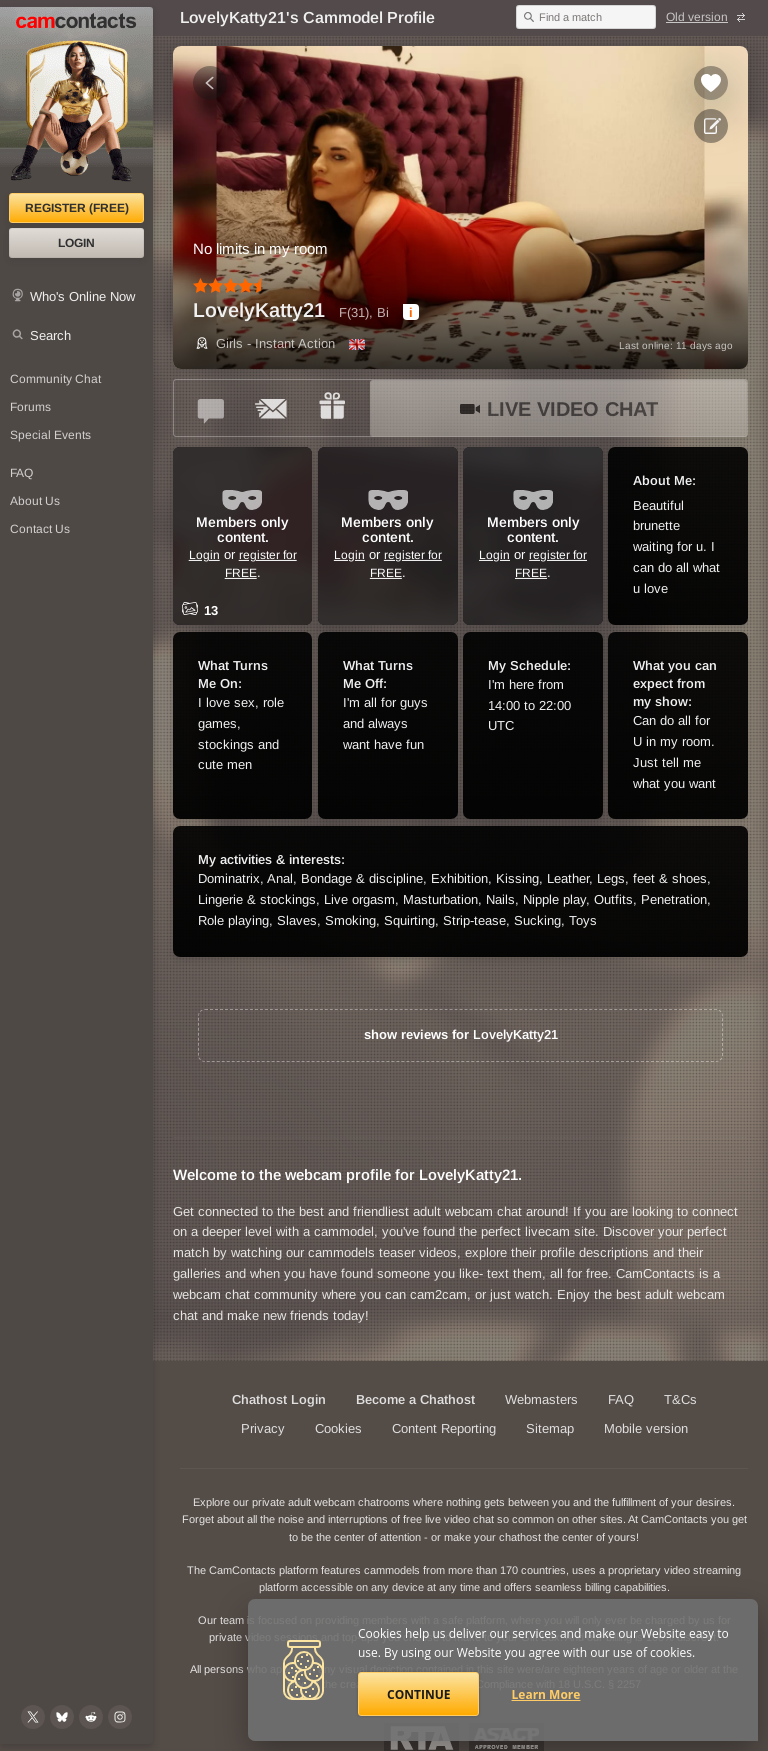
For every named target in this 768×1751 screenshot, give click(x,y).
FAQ (621, 1399)
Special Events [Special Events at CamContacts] (50, 435)
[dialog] (411, 312)
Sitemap (550, 1428)
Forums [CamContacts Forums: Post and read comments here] (30, 407)
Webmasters (541, 1399)
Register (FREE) (77, 208)
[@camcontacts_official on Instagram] (120, 1717)
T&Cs (680, 1399)
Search (50, 335)
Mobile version (646, 1428)
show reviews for (461, 1034)
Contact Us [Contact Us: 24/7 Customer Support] (40, 529)
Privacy (263, 1428)
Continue (418, 1694)
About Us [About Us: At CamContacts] (35, 501)
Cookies (338, 1428)
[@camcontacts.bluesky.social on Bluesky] (62, 1717)
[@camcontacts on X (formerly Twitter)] (33, 1717)
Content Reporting (444, 1428)
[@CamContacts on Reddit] (91, 1717)
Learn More (546, 1694)
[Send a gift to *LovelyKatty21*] (332, 408)
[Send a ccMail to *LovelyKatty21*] (272, 408)
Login (76, 243)
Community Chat (55, 379)
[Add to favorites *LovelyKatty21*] (711, 83)
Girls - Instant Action (264, 343)
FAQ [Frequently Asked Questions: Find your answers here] (21, 473)
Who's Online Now (82, 296)
